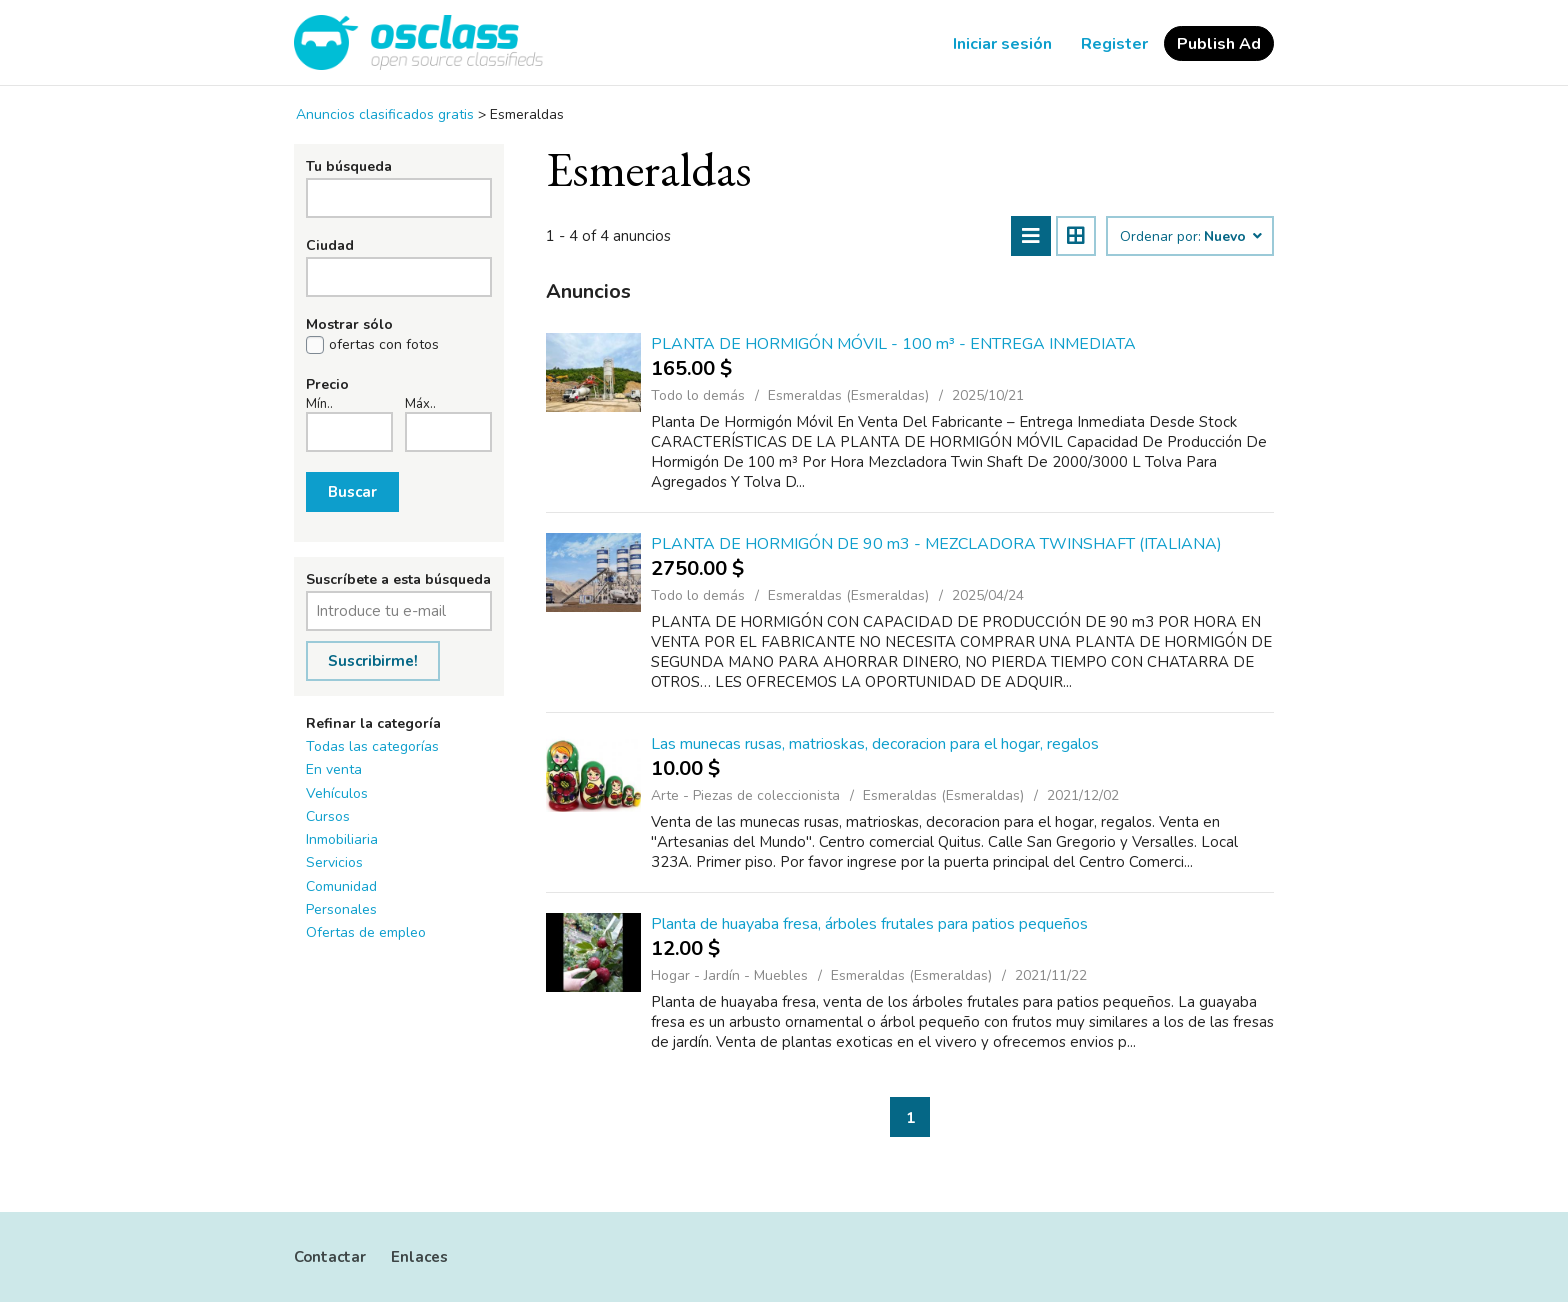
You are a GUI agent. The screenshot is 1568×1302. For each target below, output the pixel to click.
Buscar (352, 492)
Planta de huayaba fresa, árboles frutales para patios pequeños (869, 924)
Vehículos (337, 793)
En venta (334, 769)
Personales (341, 909)
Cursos (328, 816)
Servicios (334, 862)
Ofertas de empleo (366, 932)
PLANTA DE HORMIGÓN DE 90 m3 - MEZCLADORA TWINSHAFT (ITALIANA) (936, 544)
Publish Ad (1219, 44)
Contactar (330, 1257)
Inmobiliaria (342, 839)
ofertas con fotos (384, 345)
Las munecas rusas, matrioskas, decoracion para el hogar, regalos (875, 744)
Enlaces (419, 1257)
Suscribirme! (373, 661)
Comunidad (341, 886)
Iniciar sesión (1002, 44)
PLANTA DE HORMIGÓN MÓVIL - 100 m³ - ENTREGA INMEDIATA (893, 344)
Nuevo (1232, 237)
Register (1114, 44)
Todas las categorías (372, 746)
